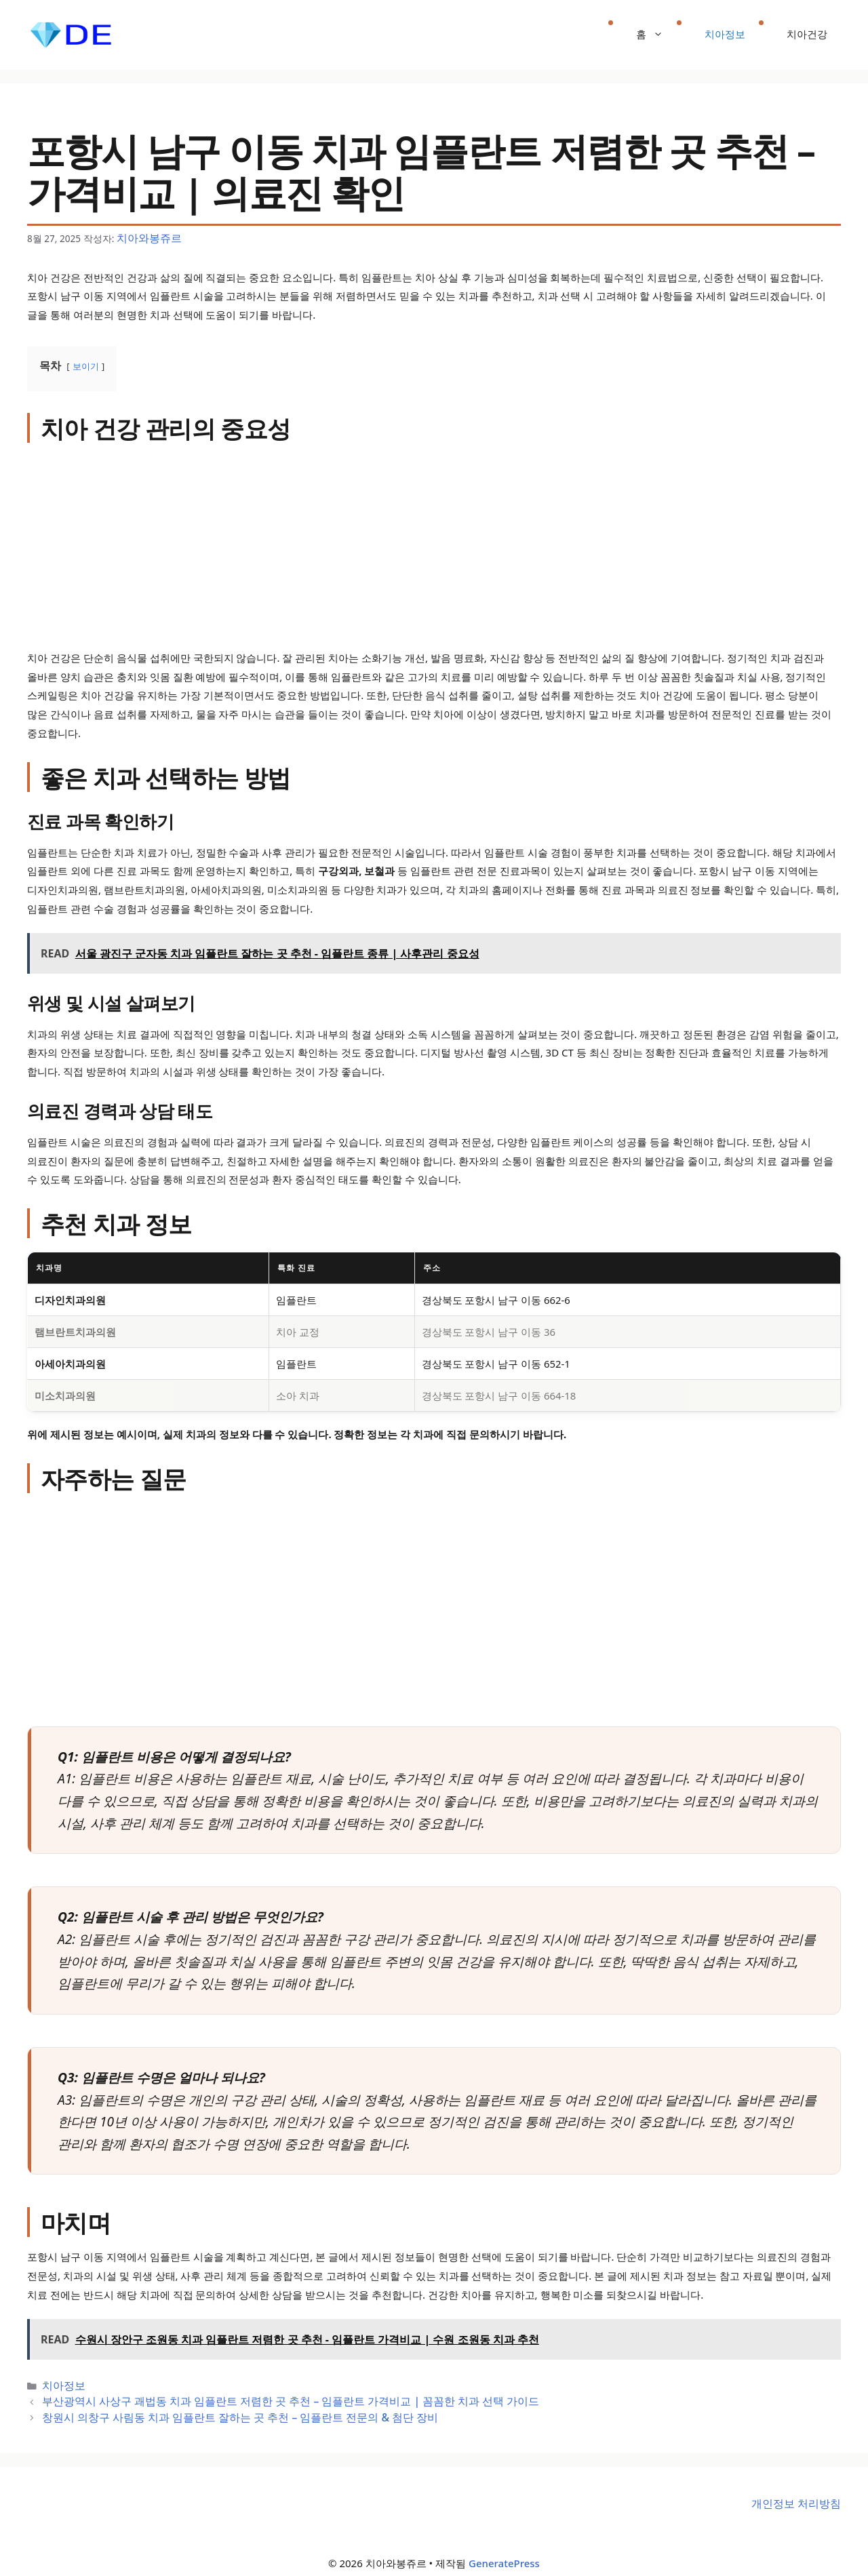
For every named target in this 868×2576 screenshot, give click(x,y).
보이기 (86, 364)
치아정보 (725, 34)
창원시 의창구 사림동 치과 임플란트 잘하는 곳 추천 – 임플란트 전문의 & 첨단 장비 (215, 2409)
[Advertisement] (434, 546)
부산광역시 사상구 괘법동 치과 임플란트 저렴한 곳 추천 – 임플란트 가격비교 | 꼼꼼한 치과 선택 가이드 (259, 2396)
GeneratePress (504, 2553)
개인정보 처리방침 (799, 2494)
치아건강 (807, 34)
